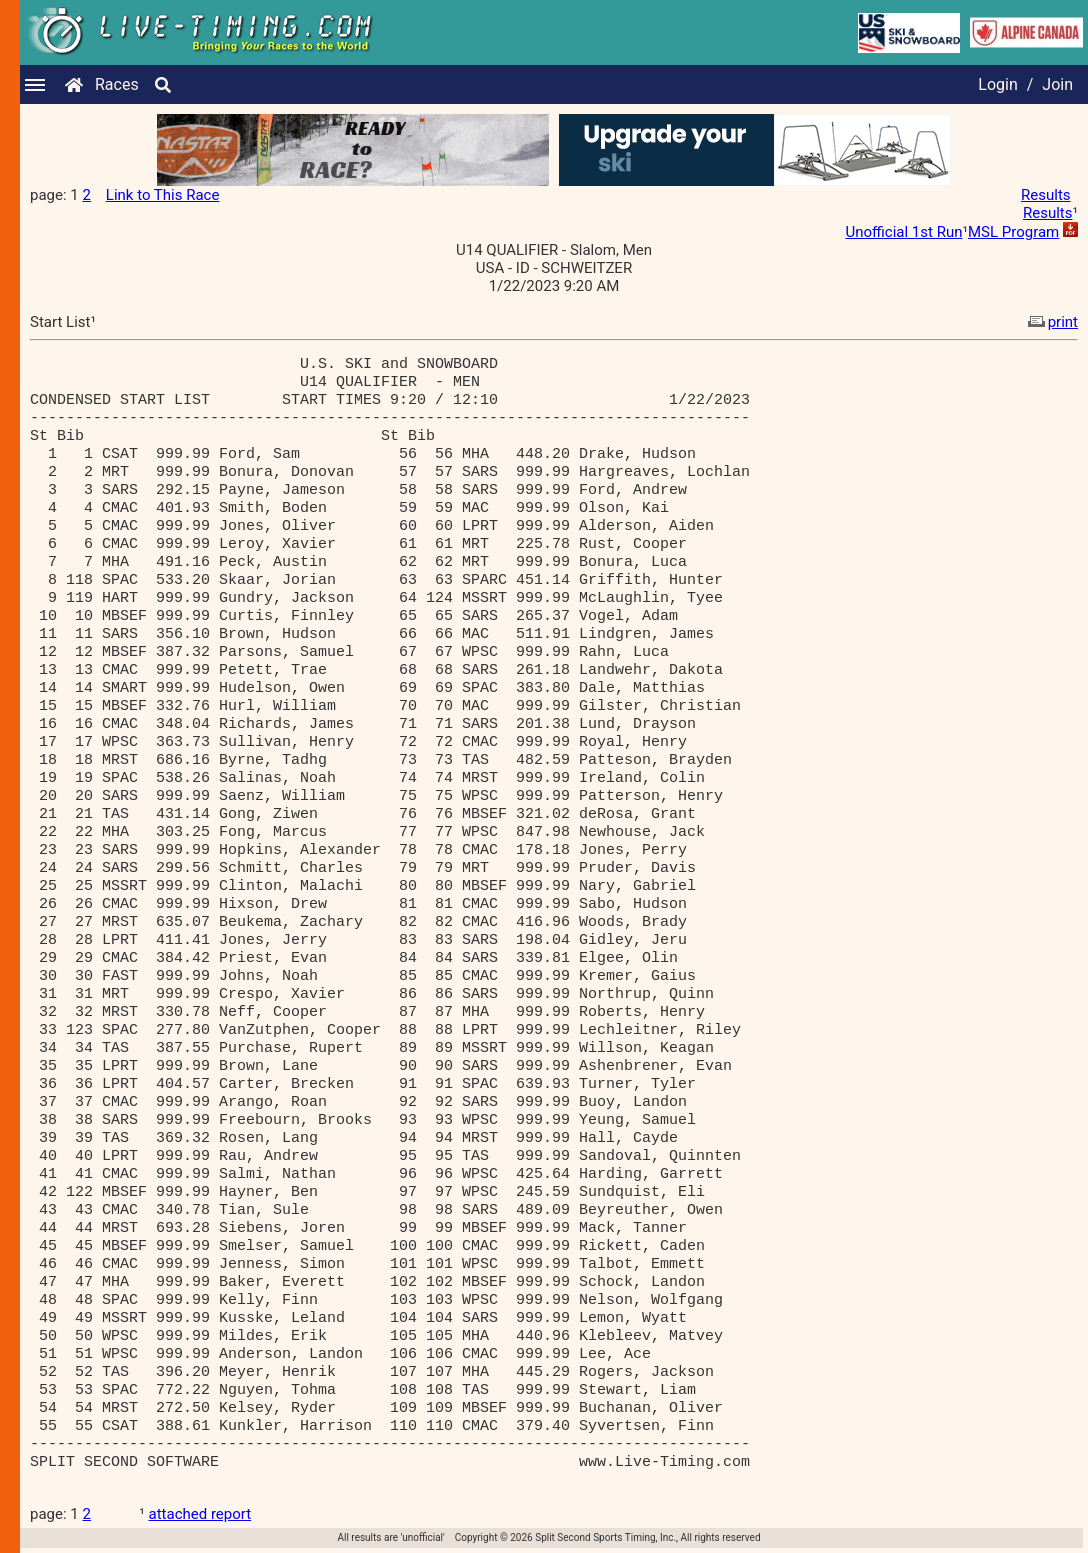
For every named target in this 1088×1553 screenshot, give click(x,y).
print (1051, 322)
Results (1046, 195)
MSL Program (1013, 232)
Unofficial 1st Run (903, 232)
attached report (200, 1514)
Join (1057, 84)
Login (997, 84)
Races (117, 84)
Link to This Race (163, 195)
